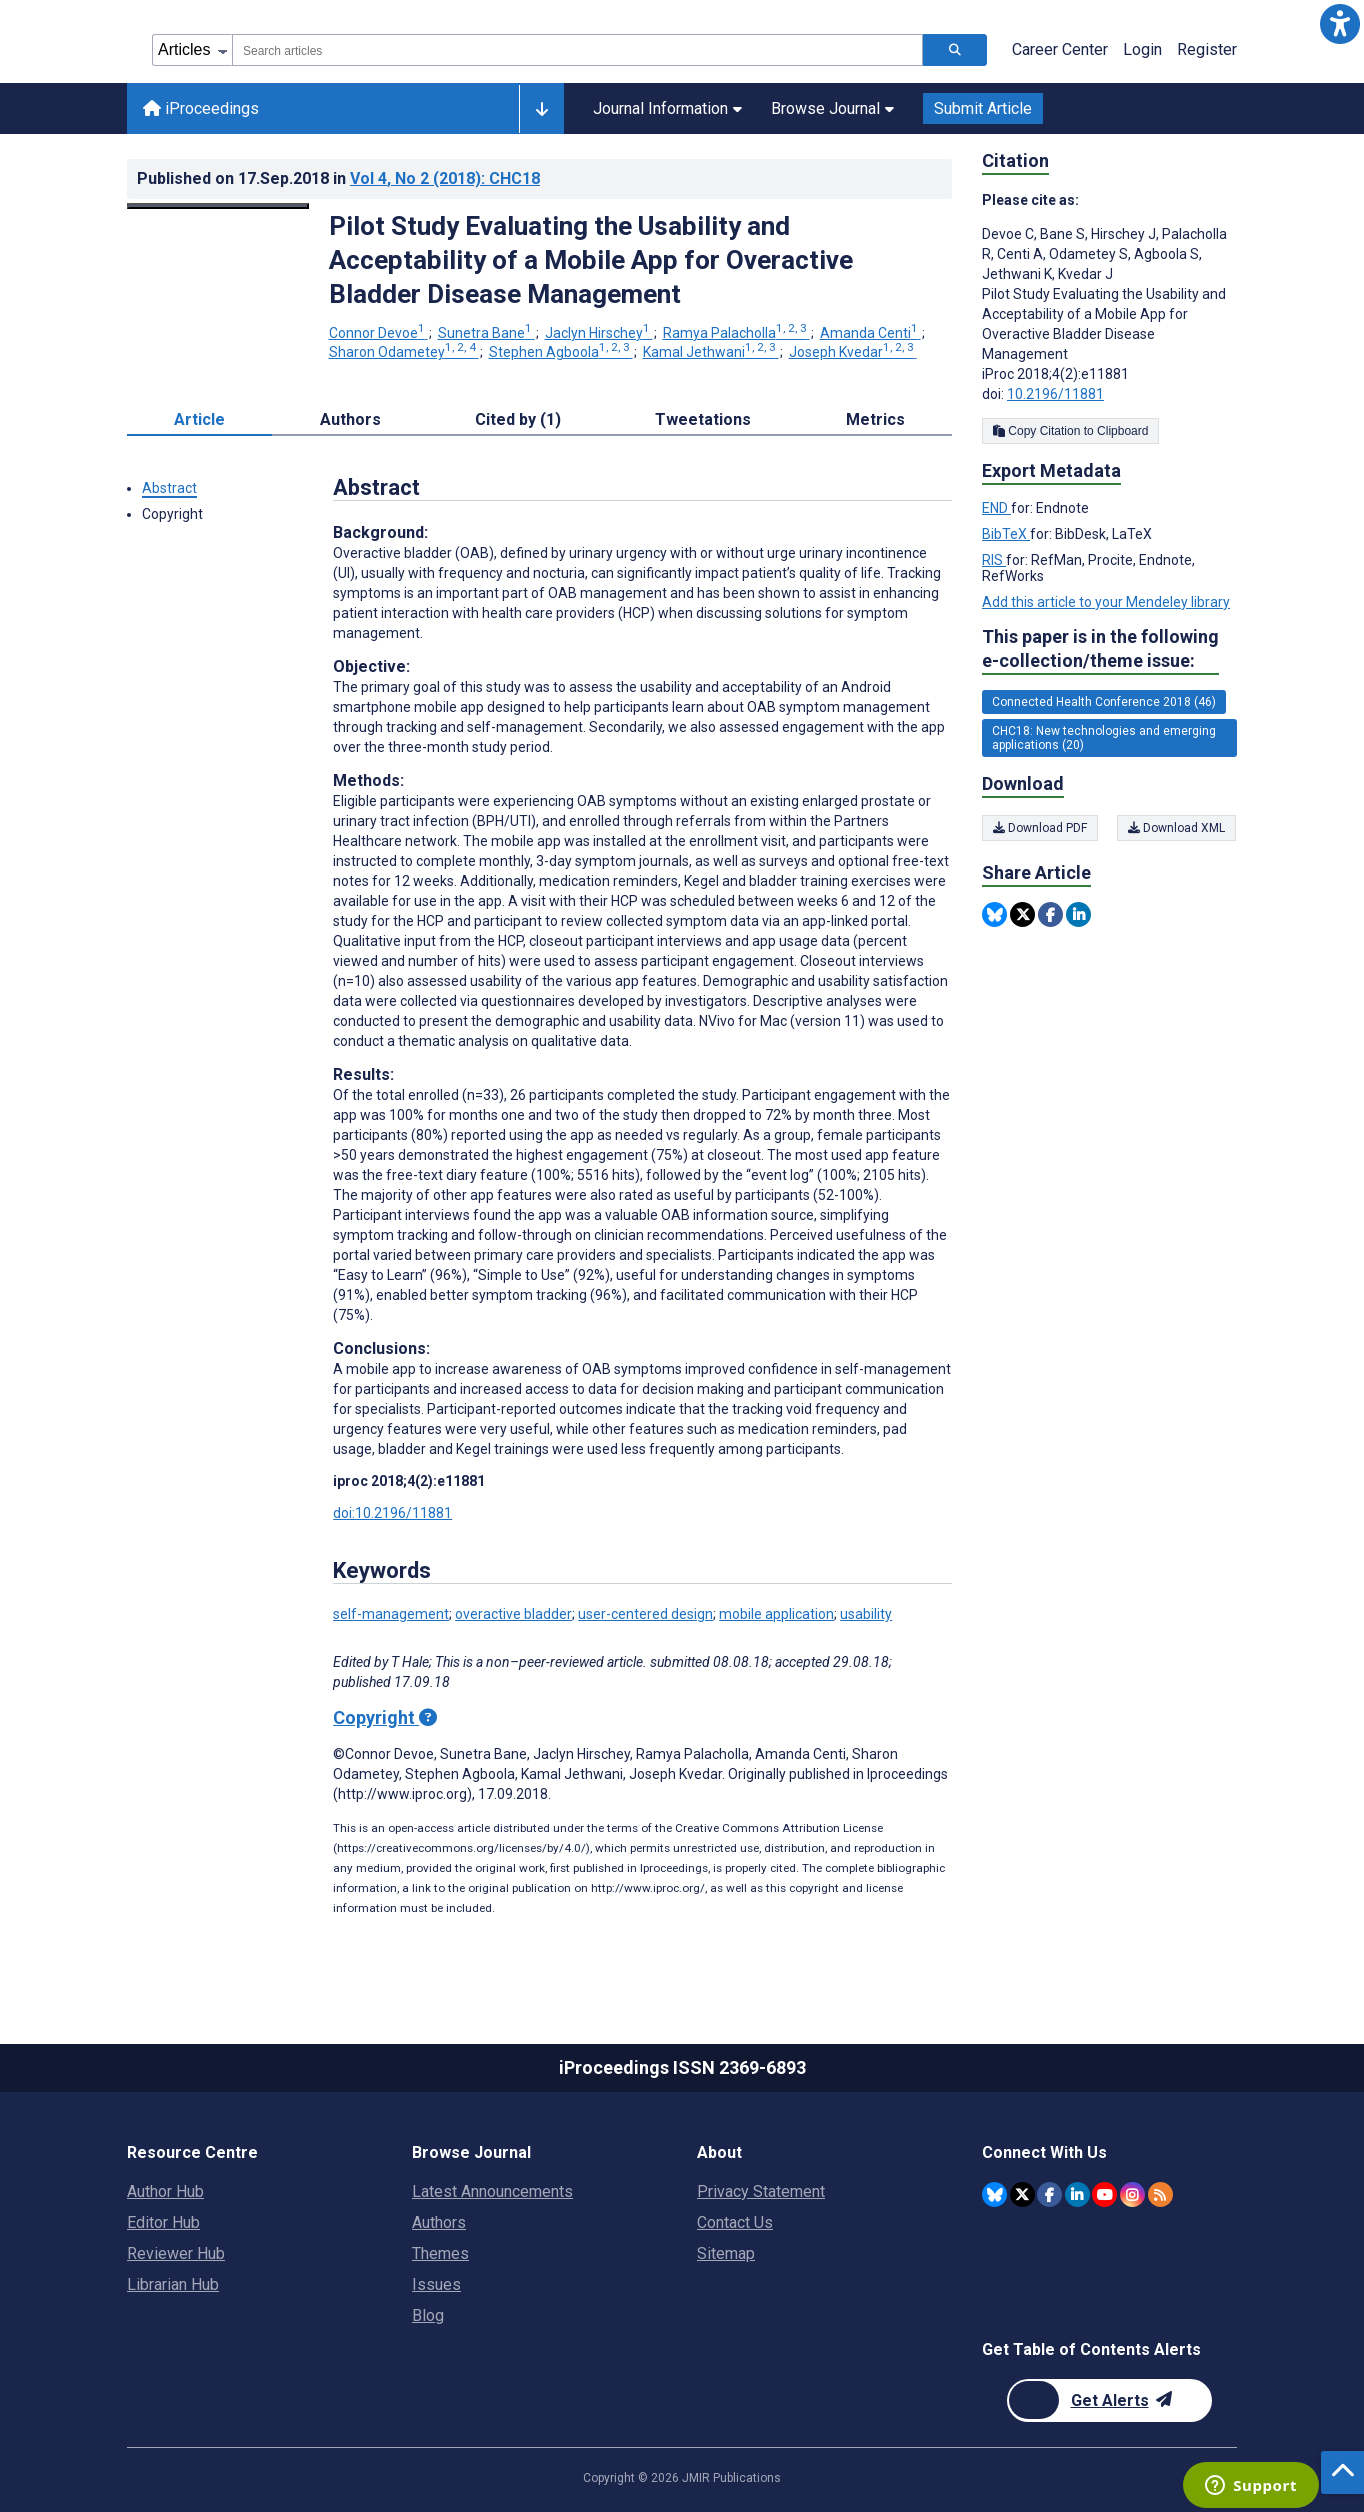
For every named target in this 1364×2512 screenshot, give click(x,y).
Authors (439, 2222)
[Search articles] (955, 50)
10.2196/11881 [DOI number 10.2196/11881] (1055, 394)
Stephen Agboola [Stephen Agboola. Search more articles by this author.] (561, 352)
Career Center (1060, 49)
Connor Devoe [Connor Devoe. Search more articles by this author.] (378, 333)
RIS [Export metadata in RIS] (994, 560)
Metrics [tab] (875, 419)
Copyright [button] (172, 514)
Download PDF (1040, 828)
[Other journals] (541, 109)
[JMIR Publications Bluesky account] (994, 2194)
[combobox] (577, 50)
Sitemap (726, 2253)
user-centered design (645, 1614)
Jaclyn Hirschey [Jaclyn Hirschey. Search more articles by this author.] (599, 333)
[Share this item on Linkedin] (1078, 914)
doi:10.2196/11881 (392, 1513)
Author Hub (165, 2191)
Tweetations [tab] (703, 419)
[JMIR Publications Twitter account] (1022, 2194)
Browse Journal (832, 108)
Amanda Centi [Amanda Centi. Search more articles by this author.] (870, 333)
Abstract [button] (169, 488)
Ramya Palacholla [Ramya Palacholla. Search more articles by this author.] (736, 333)
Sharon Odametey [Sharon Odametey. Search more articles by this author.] (404, 352)
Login (1142, 49)
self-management (391, 1614)
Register (1207, 49)
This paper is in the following (1100, 649)
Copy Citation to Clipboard (1070, 431)
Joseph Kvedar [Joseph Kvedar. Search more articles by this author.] (853, 352)
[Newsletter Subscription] (1109, 2400)
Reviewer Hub (176, 2253)
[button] (1340, 24)
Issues (436, 2284)
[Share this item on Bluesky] (994, 914)
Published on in (338, 178)
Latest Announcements (492, 2191)
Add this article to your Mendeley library (1106, 602)
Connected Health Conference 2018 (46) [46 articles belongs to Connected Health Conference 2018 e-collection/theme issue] (1104, 702)
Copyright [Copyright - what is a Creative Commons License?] (385, 1717)
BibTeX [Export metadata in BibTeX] (1006, 534)
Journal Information (667, 108)
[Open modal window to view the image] (218, 206)
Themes (440, 2253)
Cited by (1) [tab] (518, 419)
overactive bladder (513, 1614)
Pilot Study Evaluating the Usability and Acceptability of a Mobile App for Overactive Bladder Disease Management (591, 260)
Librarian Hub (173, 2284)
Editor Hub (163, 2222)
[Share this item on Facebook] (1050, 914)
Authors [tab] (350, 419)
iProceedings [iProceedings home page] (201, 108)
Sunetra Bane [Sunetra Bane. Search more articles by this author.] (486, 333)
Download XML (1177, 828)
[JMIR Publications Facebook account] (1049, 2194)
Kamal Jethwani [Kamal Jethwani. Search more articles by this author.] (711, 352)
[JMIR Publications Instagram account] (1132, 2194)
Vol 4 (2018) (445, 178)
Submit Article (983, 108)
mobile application (776, 1614)
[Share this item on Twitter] (1022, 914)
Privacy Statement (761, 2191)
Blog (428, 2315)
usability (866, 1614)
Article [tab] (199, 419)
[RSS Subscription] (1160, 2194)
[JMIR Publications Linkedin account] (1077, 2194)
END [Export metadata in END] (996, 508)
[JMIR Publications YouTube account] (1104, 2194)
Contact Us (735, 2222)
